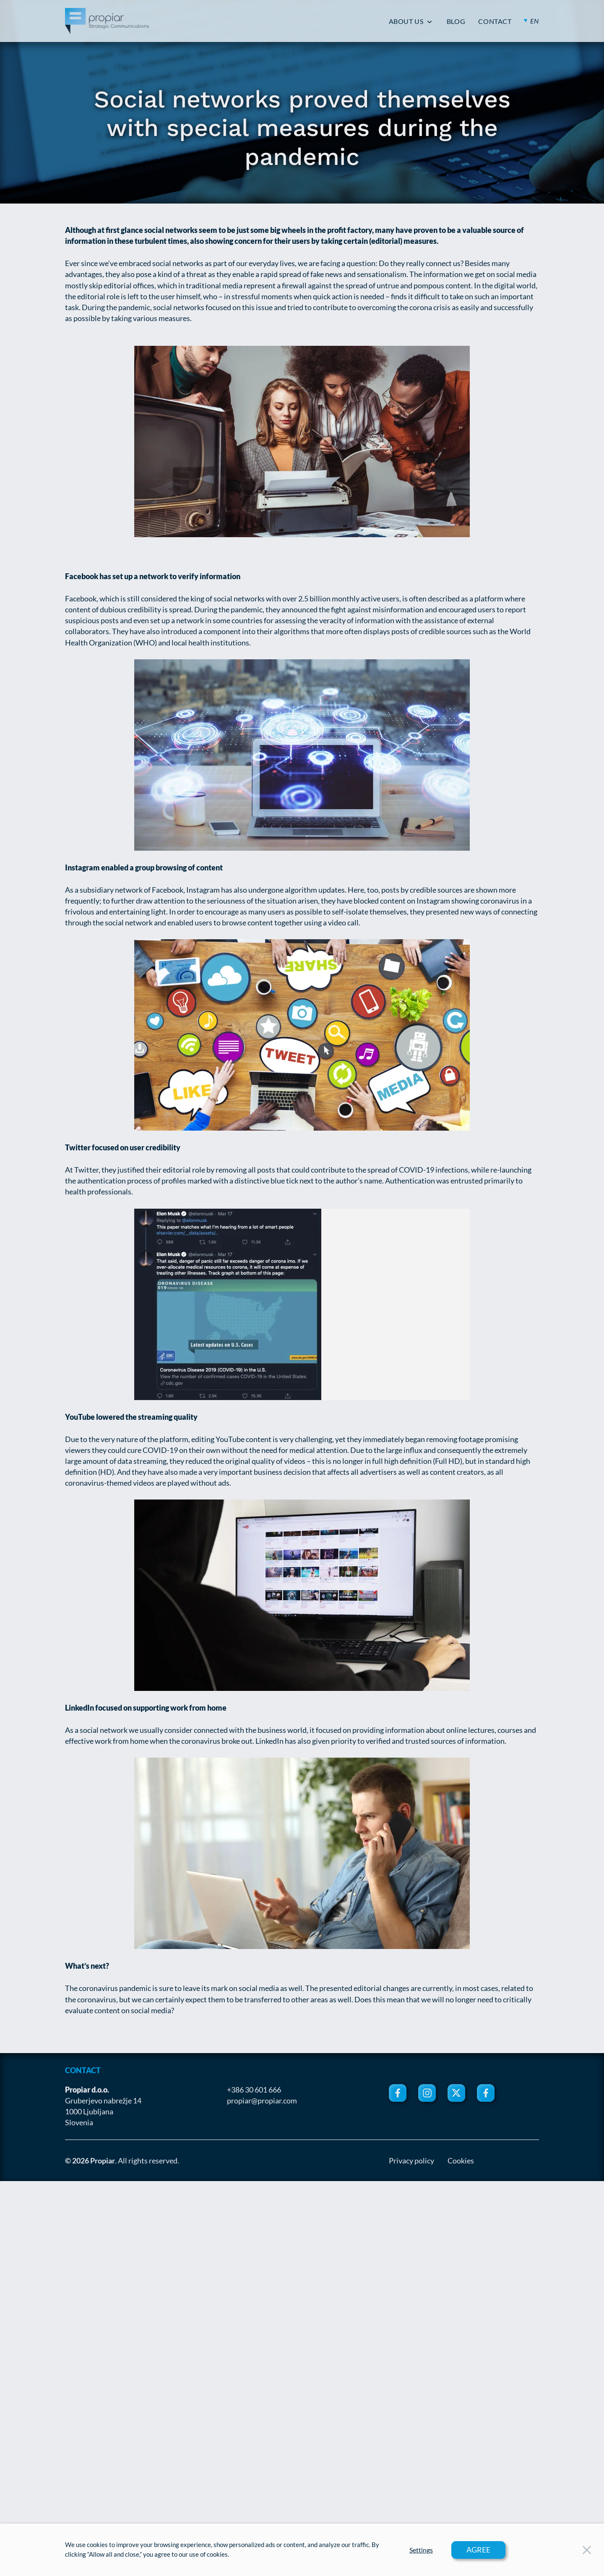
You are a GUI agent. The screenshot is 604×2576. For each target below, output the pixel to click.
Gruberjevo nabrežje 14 (103, 2100)
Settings (421, 2550)
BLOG (456, 21)
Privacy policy (411, 2160)
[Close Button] (586, 2549)
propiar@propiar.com (262, 2100)
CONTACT (494, 21)
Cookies (461, 2160)
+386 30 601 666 (254, 2089)
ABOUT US (406, 21)
